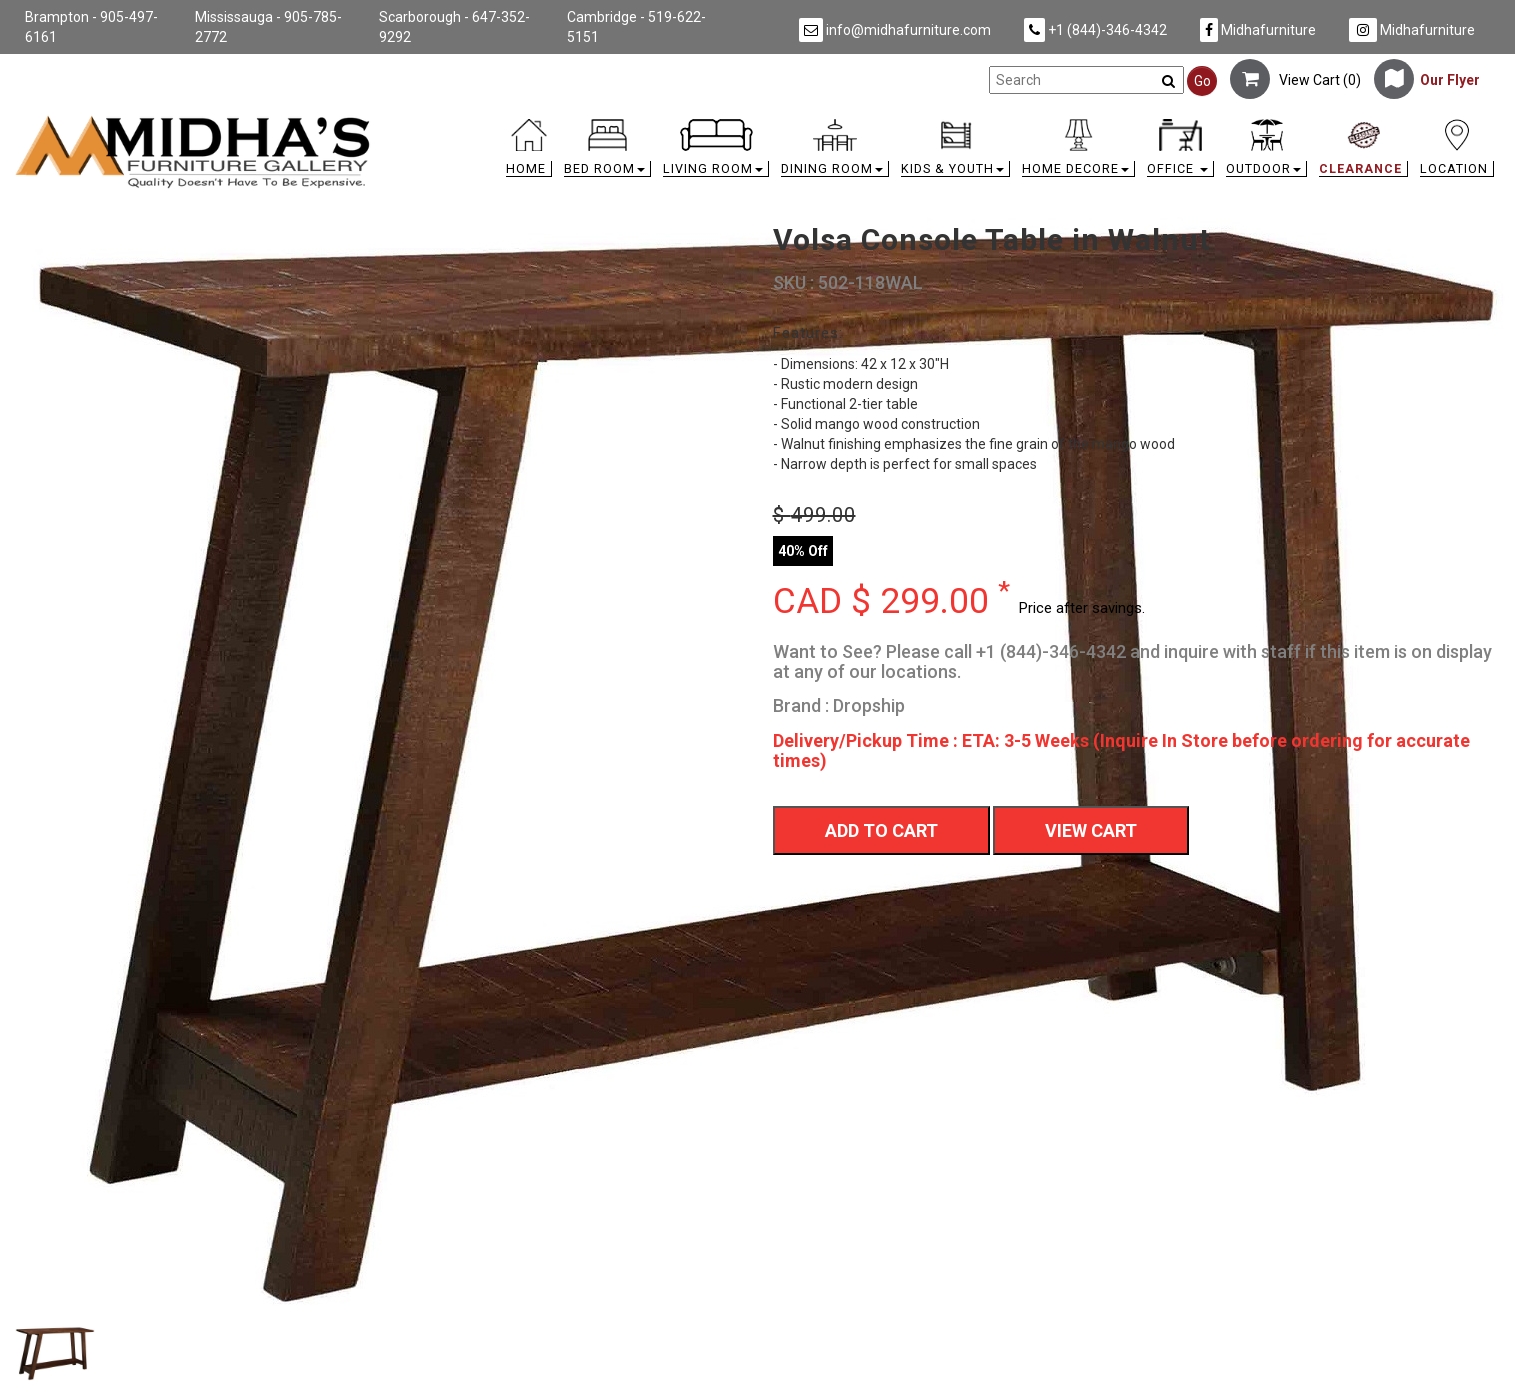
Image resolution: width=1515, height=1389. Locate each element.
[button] (607, 152)
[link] (943, 122)
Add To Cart (881, 830)
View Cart (1091, 830)
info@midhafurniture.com (895, 30)
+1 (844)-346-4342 (1095, 30)
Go (1202, 81)
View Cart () (1295, 80)
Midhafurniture (1258, 30)
